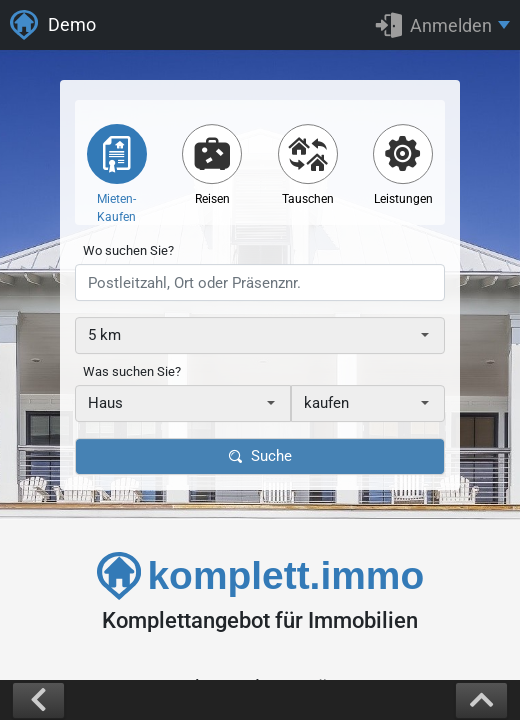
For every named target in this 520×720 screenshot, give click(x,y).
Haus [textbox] (105, 403)
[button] (443, 25)
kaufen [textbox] (326, 403)
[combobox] (260, 335)
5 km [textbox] (104, 335)
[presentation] (260, 282)
